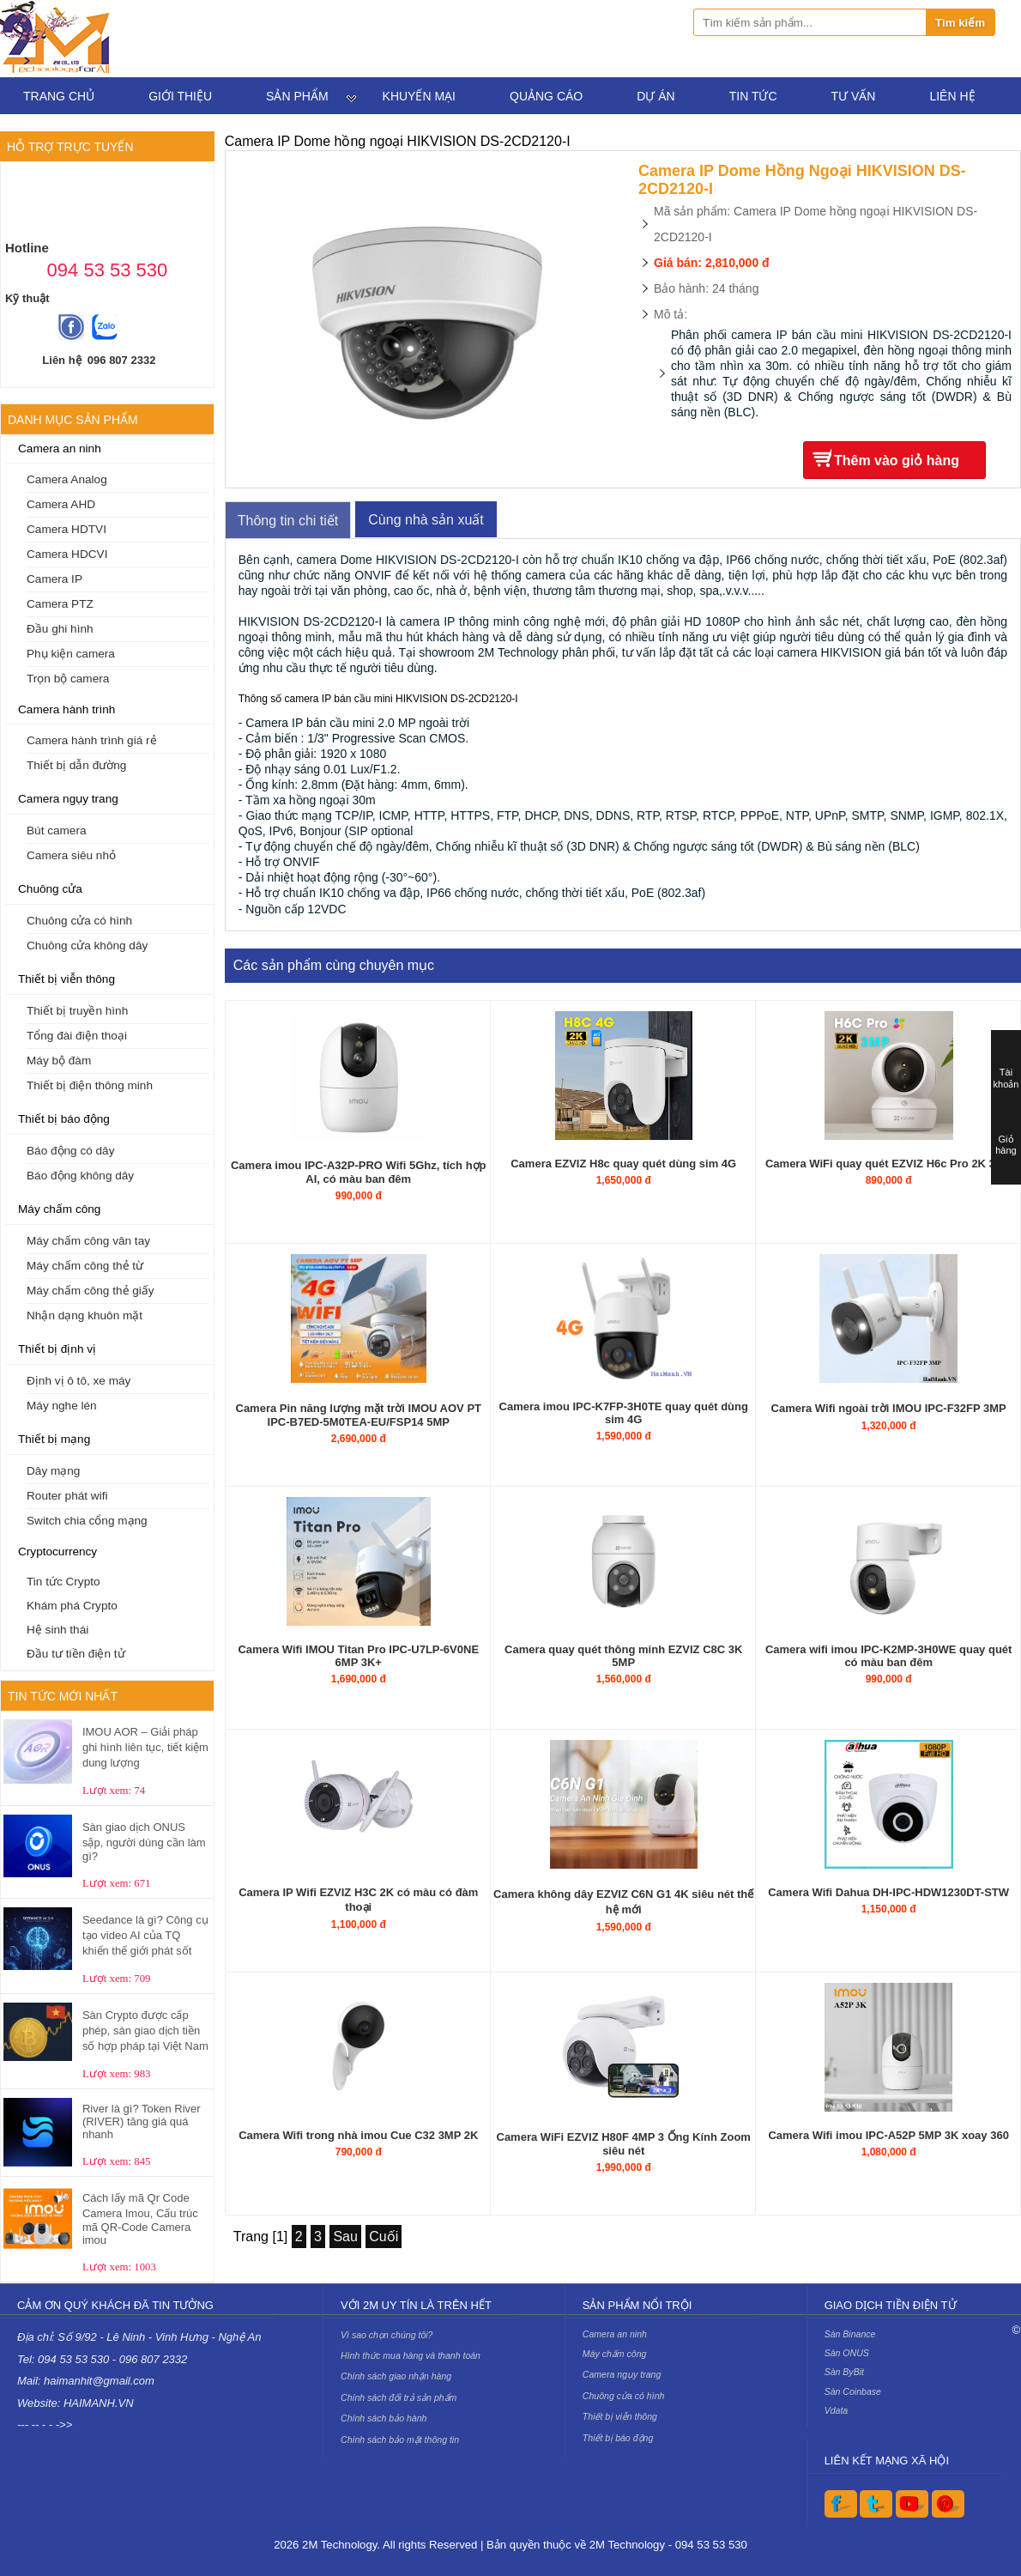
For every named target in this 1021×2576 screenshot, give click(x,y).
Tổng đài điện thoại (77, 1035)
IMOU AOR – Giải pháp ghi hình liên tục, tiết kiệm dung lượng (145, 1747)
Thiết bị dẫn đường (76, 765)
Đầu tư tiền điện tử (76, 1653)
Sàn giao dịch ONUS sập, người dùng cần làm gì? (144, 1842)
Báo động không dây (80, 1175)
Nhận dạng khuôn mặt (84, 1315)
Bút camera (57, 830)
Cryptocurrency (57, 1551)
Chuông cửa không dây (87, 945)
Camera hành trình (66, 709)
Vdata (837, 2410)
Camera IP (54, 579)
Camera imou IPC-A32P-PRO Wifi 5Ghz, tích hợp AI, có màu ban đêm (358, 1172)
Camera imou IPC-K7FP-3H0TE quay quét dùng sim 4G (623, 1413)
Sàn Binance (850, 2334)
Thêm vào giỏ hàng (896, 460)
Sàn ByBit (844, 2372)
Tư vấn (853, 96)
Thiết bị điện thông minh (90, 1085)
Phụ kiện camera (71, 653)
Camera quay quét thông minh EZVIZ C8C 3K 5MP (623, 1656)
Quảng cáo (546, 96)
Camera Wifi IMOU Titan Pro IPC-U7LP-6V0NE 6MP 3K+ (358, 1656)
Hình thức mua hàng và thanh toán (410, 2355)
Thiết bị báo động (64, 1118)
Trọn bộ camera (68, 678)
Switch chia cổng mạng (87, 1520)
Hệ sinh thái (57, 1629)
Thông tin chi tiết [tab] (288, 520)
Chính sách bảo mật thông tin (400, 2439)
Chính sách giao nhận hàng (396, 2376)
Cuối (383, 2236)
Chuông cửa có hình (79, 920)
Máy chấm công (59, 1209)
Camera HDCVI (67, 554)
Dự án (655, 96)
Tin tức (753, 96)
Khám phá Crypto (72, 1605)
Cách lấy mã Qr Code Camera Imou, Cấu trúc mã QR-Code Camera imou (140, 2218)
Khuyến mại (419, 96)
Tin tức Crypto (63, 1581)
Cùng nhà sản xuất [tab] (426, 519)
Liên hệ (952, 96)
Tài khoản (1006, 1078)
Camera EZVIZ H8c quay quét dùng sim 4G (623, 1163)
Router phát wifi (67, 1495)
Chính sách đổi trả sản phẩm (398, 2397)
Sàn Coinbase (853, 2391)
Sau (345, 2236)
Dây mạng (53, 1470)
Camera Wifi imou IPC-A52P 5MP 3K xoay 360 (888, 2135)
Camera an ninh (59, 448)
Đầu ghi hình (60, 628)
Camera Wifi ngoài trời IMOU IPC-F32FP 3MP (888, 1408)
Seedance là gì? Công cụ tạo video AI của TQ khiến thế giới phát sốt (145, 1935)
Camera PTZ (60, 603)
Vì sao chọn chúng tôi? (386, 2335)
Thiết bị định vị (57, 1349)
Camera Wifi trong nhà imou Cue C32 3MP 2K (358, 2135)
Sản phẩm (297, 96)
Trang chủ (58, 96)
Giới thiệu (180, 96)
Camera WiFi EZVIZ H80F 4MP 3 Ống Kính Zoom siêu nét (624, 2144)
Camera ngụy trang (68, 798)
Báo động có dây (70, 1150)
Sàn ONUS (847, 2353)
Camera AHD (61, 504)
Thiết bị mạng (54, 1439)
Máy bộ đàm (59, 1060)
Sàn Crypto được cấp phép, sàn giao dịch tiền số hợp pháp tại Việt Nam (145, 2030)
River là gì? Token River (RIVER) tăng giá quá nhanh (141, 2121)
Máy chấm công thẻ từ (85, 1265)
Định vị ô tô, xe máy (78, 1380)
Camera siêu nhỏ (71, 855)
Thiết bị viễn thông (66, 979)
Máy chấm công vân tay (88, 1240)
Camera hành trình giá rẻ (92, 740)
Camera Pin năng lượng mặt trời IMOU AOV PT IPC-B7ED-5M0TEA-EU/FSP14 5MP (359, 1415)
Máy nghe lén (62, 1405)
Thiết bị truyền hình (77, 1010)
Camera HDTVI (66, 529)
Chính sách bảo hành (383, 2418)
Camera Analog (67, 479)
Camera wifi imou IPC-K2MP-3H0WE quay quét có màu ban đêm (888, 1656)
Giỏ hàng (1005, 1144)
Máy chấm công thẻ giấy (90, 1290)
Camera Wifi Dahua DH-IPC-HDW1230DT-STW (888, 1892)
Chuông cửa (50, 888)
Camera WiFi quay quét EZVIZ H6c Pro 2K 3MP (888, 1163)
